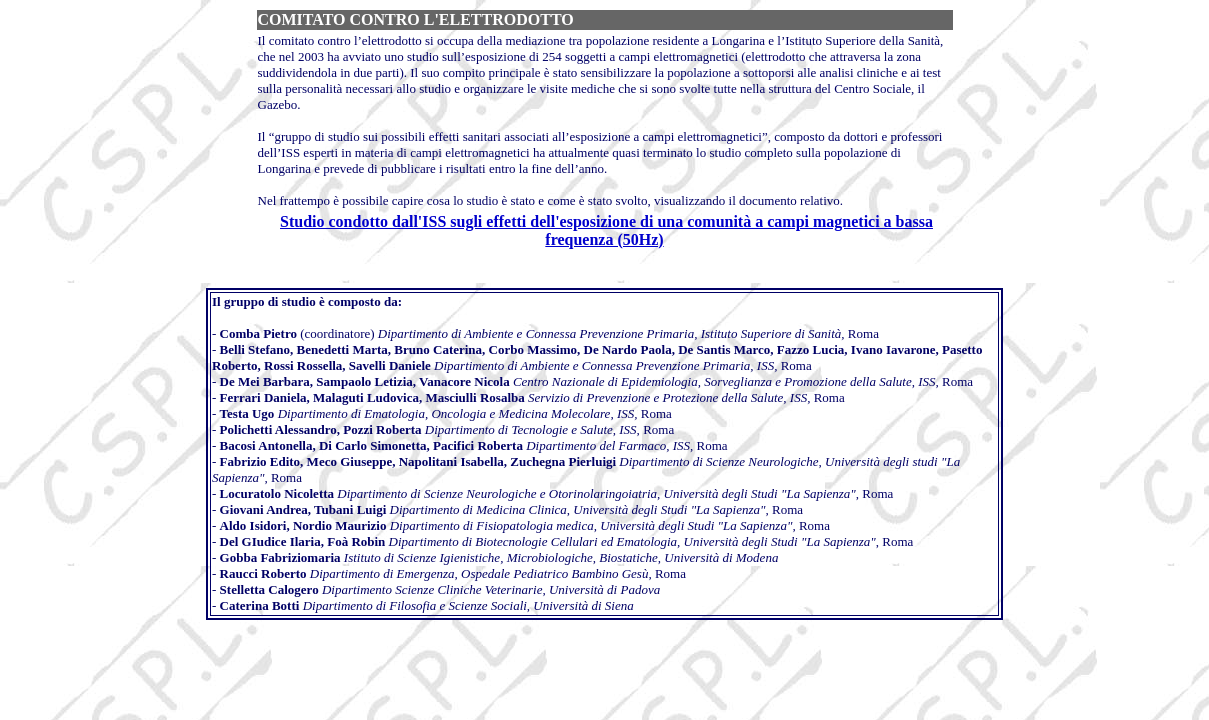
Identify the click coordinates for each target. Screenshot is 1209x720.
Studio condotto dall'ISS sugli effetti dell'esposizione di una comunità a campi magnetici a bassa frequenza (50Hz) (606, 230)
